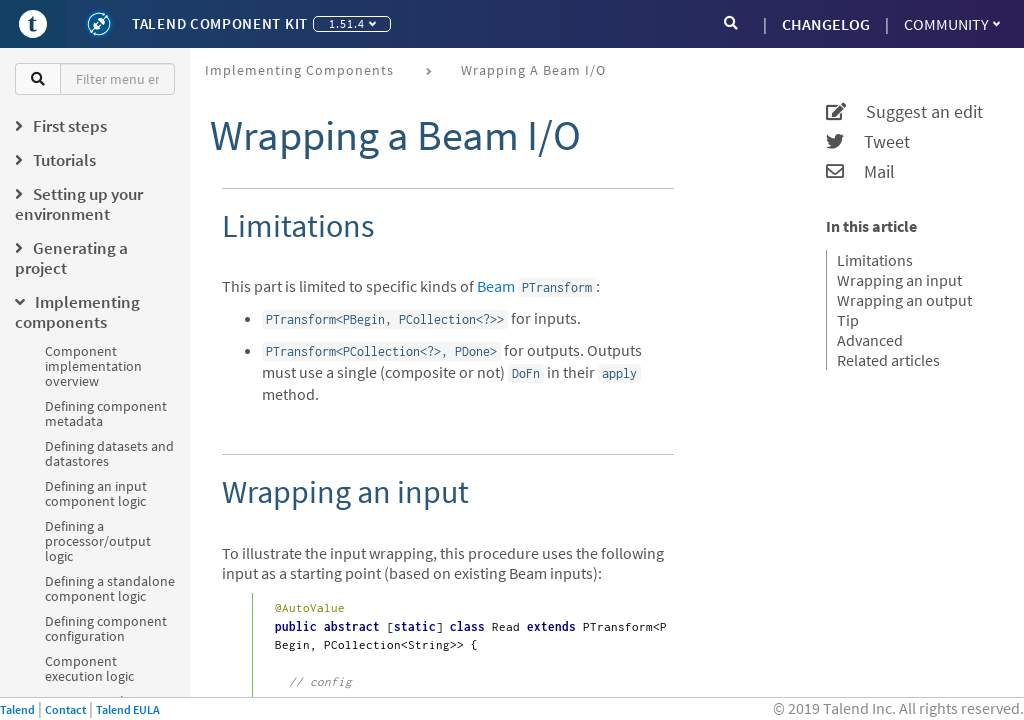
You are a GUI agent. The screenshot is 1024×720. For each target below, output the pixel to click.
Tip (848, 320)
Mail (860, 172)
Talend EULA (128, 709)
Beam (496, 286)
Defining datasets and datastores (109, 453)
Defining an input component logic (96, 493)
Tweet (868, 142)
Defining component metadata (106, 413)
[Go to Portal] (33, 24)
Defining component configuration (106, 628)
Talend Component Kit (220, 23)
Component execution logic (89, 668)
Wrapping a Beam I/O (533, 70)
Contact (65, 709)
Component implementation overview (93, 366)
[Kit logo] (99, 24)
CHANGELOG (826, 24)
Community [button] (952, 24)
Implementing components (299, 70)
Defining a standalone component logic (110, 588)
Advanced (870, 340)
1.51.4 (352, 23)
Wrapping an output (904, 300)
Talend (17, 709)
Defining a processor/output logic (98, 541)
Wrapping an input (899, 280)
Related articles (888, 360)
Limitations (875, 260)
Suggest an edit (904, 112)
